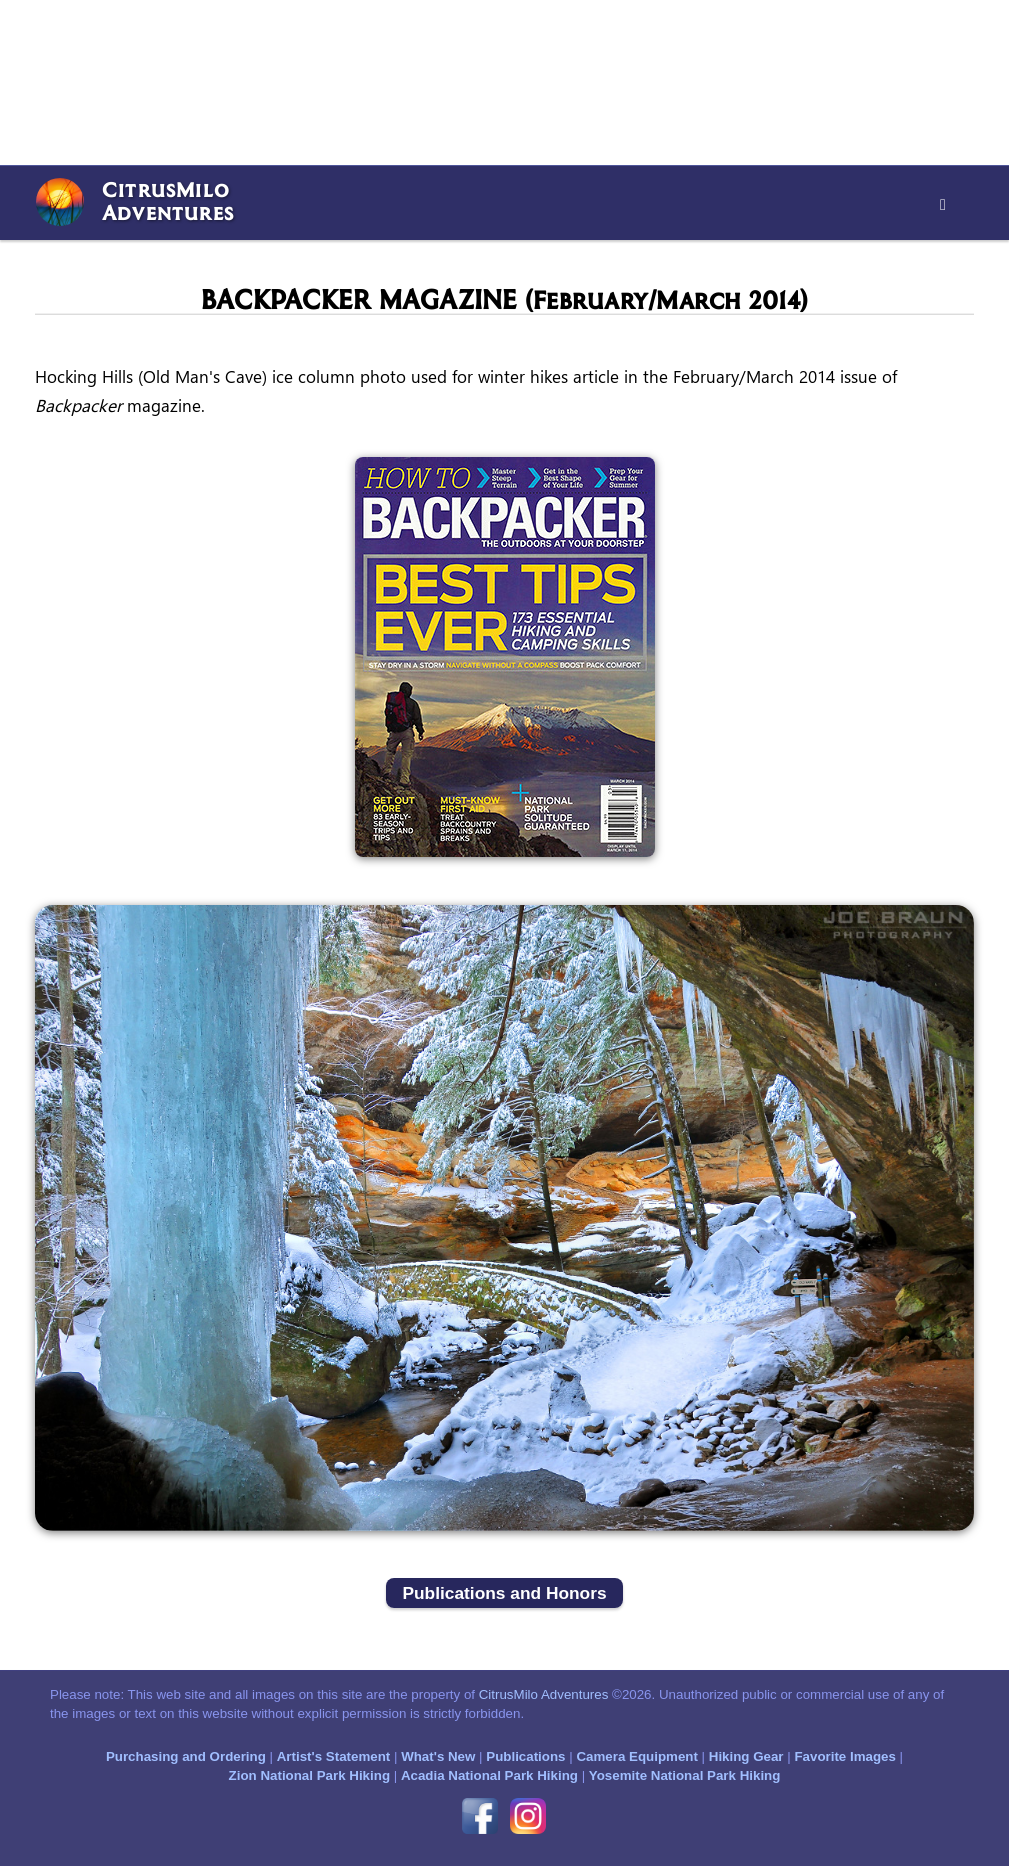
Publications (525, 1756)
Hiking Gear (746, 1756)
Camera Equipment (636, 1756)
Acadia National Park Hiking (489, 1775)
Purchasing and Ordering (186, 1756)
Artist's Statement (334, 1756)
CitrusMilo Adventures (544, 1694)
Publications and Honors (504, 1593)
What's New (438, 1756)
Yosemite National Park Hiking (685, 1775)
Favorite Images (844, 1756)
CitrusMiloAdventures (168, 200)
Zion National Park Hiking (309, 1775)
